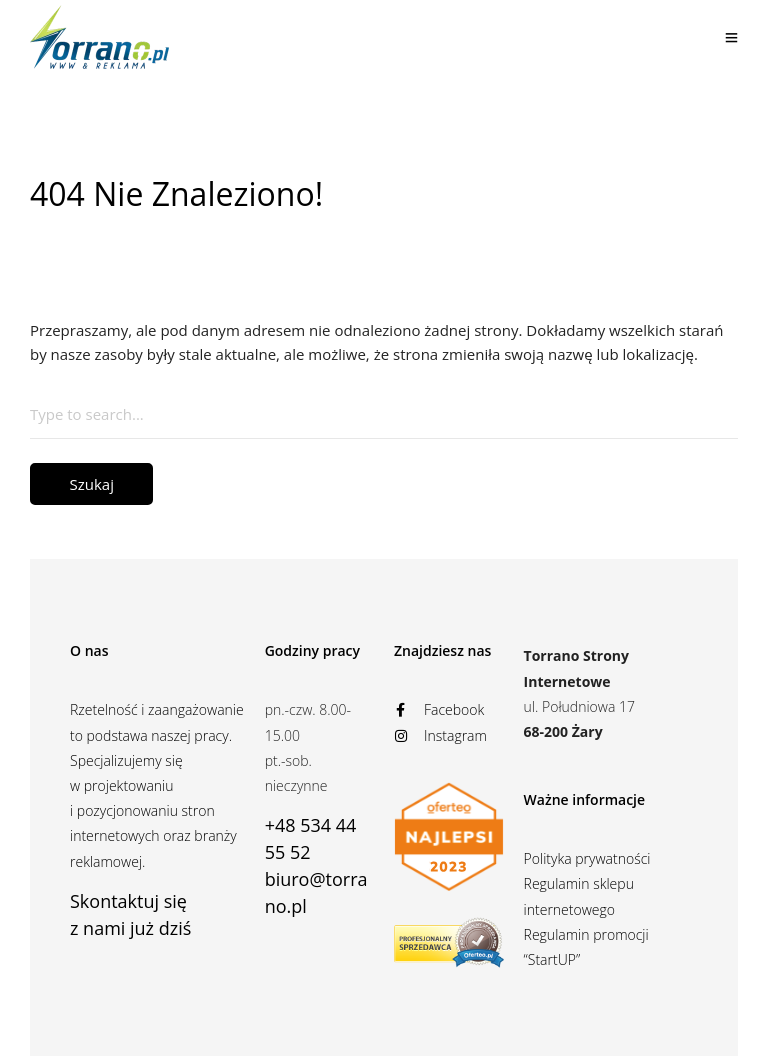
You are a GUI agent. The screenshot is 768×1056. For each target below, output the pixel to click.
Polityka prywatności (587, 858)
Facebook (439, 709)
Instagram (440, 735)
